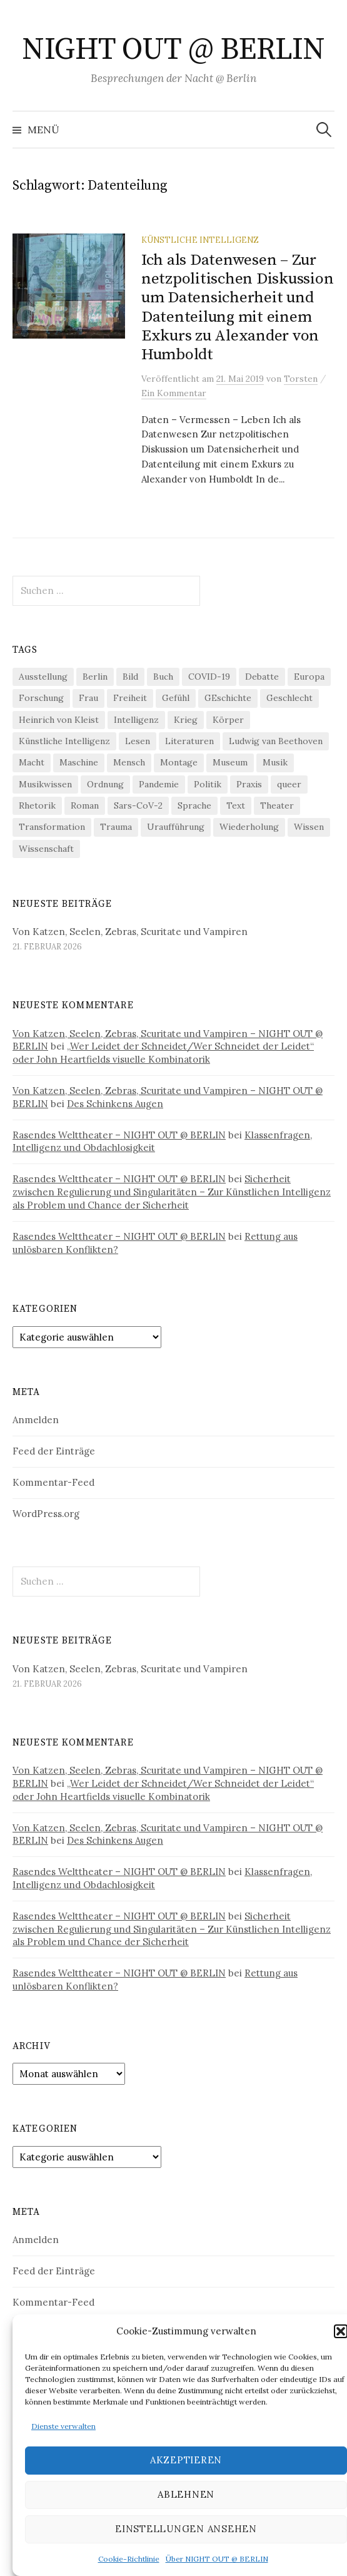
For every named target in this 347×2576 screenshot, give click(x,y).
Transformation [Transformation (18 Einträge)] (52, 826)
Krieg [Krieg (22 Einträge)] (186, 719)
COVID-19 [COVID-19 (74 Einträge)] (209, 676)
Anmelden (36, 1420)
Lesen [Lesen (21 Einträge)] (137, 741)
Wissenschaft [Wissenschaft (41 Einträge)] (46, 848)
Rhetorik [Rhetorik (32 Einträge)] (37, 805)
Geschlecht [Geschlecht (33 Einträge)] (289, 697)
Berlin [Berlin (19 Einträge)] (95, 676)
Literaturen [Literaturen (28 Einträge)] (189, 741)
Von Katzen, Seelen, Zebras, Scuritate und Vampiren (130, 932)
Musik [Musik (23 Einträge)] (275, 762)
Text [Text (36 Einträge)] (235, 805)
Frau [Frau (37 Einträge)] (88, 697)
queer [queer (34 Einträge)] (289, 784)
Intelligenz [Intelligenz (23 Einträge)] (136, 719)
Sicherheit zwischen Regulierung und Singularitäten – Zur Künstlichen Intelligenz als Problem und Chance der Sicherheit (172, 1192)
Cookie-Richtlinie (128, 2558)
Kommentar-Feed (53, 1482)
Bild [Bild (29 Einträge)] (130, 676)
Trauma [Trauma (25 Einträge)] (116, 826)
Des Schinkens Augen (115, 1104)
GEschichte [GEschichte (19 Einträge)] (227, 697)
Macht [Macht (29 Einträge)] (31, 762)
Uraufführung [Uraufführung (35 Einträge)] (175, 826)
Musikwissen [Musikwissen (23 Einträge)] (45, 784)
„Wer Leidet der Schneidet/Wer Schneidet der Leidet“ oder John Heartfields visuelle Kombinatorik (163, 1052)
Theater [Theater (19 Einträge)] (277, 805)
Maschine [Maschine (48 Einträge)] (78, 762)
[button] (340, 2331)
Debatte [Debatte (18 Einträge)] (262, 676)
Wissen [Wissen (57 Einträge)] (309, 826)
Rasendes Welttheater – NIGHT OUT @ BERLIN (119, 1135)
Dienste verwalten (63, 2426)
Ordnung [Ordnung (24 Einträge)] (105, 784)
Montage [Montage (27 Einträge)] (179, 762)
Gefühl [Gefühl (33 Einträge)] (175, 697)
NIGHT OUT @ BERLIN (173, 50)
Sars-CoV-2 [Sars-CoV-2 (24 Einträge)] (138, 805)
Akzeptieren (186, 2460)
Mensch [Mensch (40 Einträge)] (129, 762)
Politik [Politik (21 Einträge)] (207, 784)
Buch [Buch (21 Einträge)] (163, 676)
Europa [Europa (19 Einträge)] (309, 676)
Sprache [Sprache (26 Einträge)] (194, 805)
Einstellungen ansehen (186, 2529)
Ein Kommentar (173, 393)
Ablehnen (186, 2494)
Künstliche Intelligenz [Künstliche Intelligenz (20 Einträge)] (64, 741)
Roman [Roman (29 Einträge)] (85, 805)
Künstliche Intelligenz (200, 240)
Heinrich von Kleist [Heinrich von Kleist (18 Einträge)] (59, 719)
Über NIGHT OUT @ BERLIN (217, 2558)
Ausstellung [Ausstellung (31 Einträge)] (43, 676)
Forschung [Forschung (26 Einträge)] (41, 697)
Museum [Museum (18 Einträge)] (230, 762)
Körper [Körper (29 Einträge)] (228, 719)
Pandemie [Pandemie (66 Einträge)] (159, 784)
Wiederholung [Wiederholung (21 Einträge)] (249, 826)
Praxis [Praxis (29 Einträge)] (249, 784)
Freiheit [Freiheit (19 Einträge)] (130, 697)
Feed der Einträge (54, 1451)
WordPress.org (46, 1514)
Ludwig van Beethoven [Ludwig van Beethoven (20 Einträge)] (276, 741)
